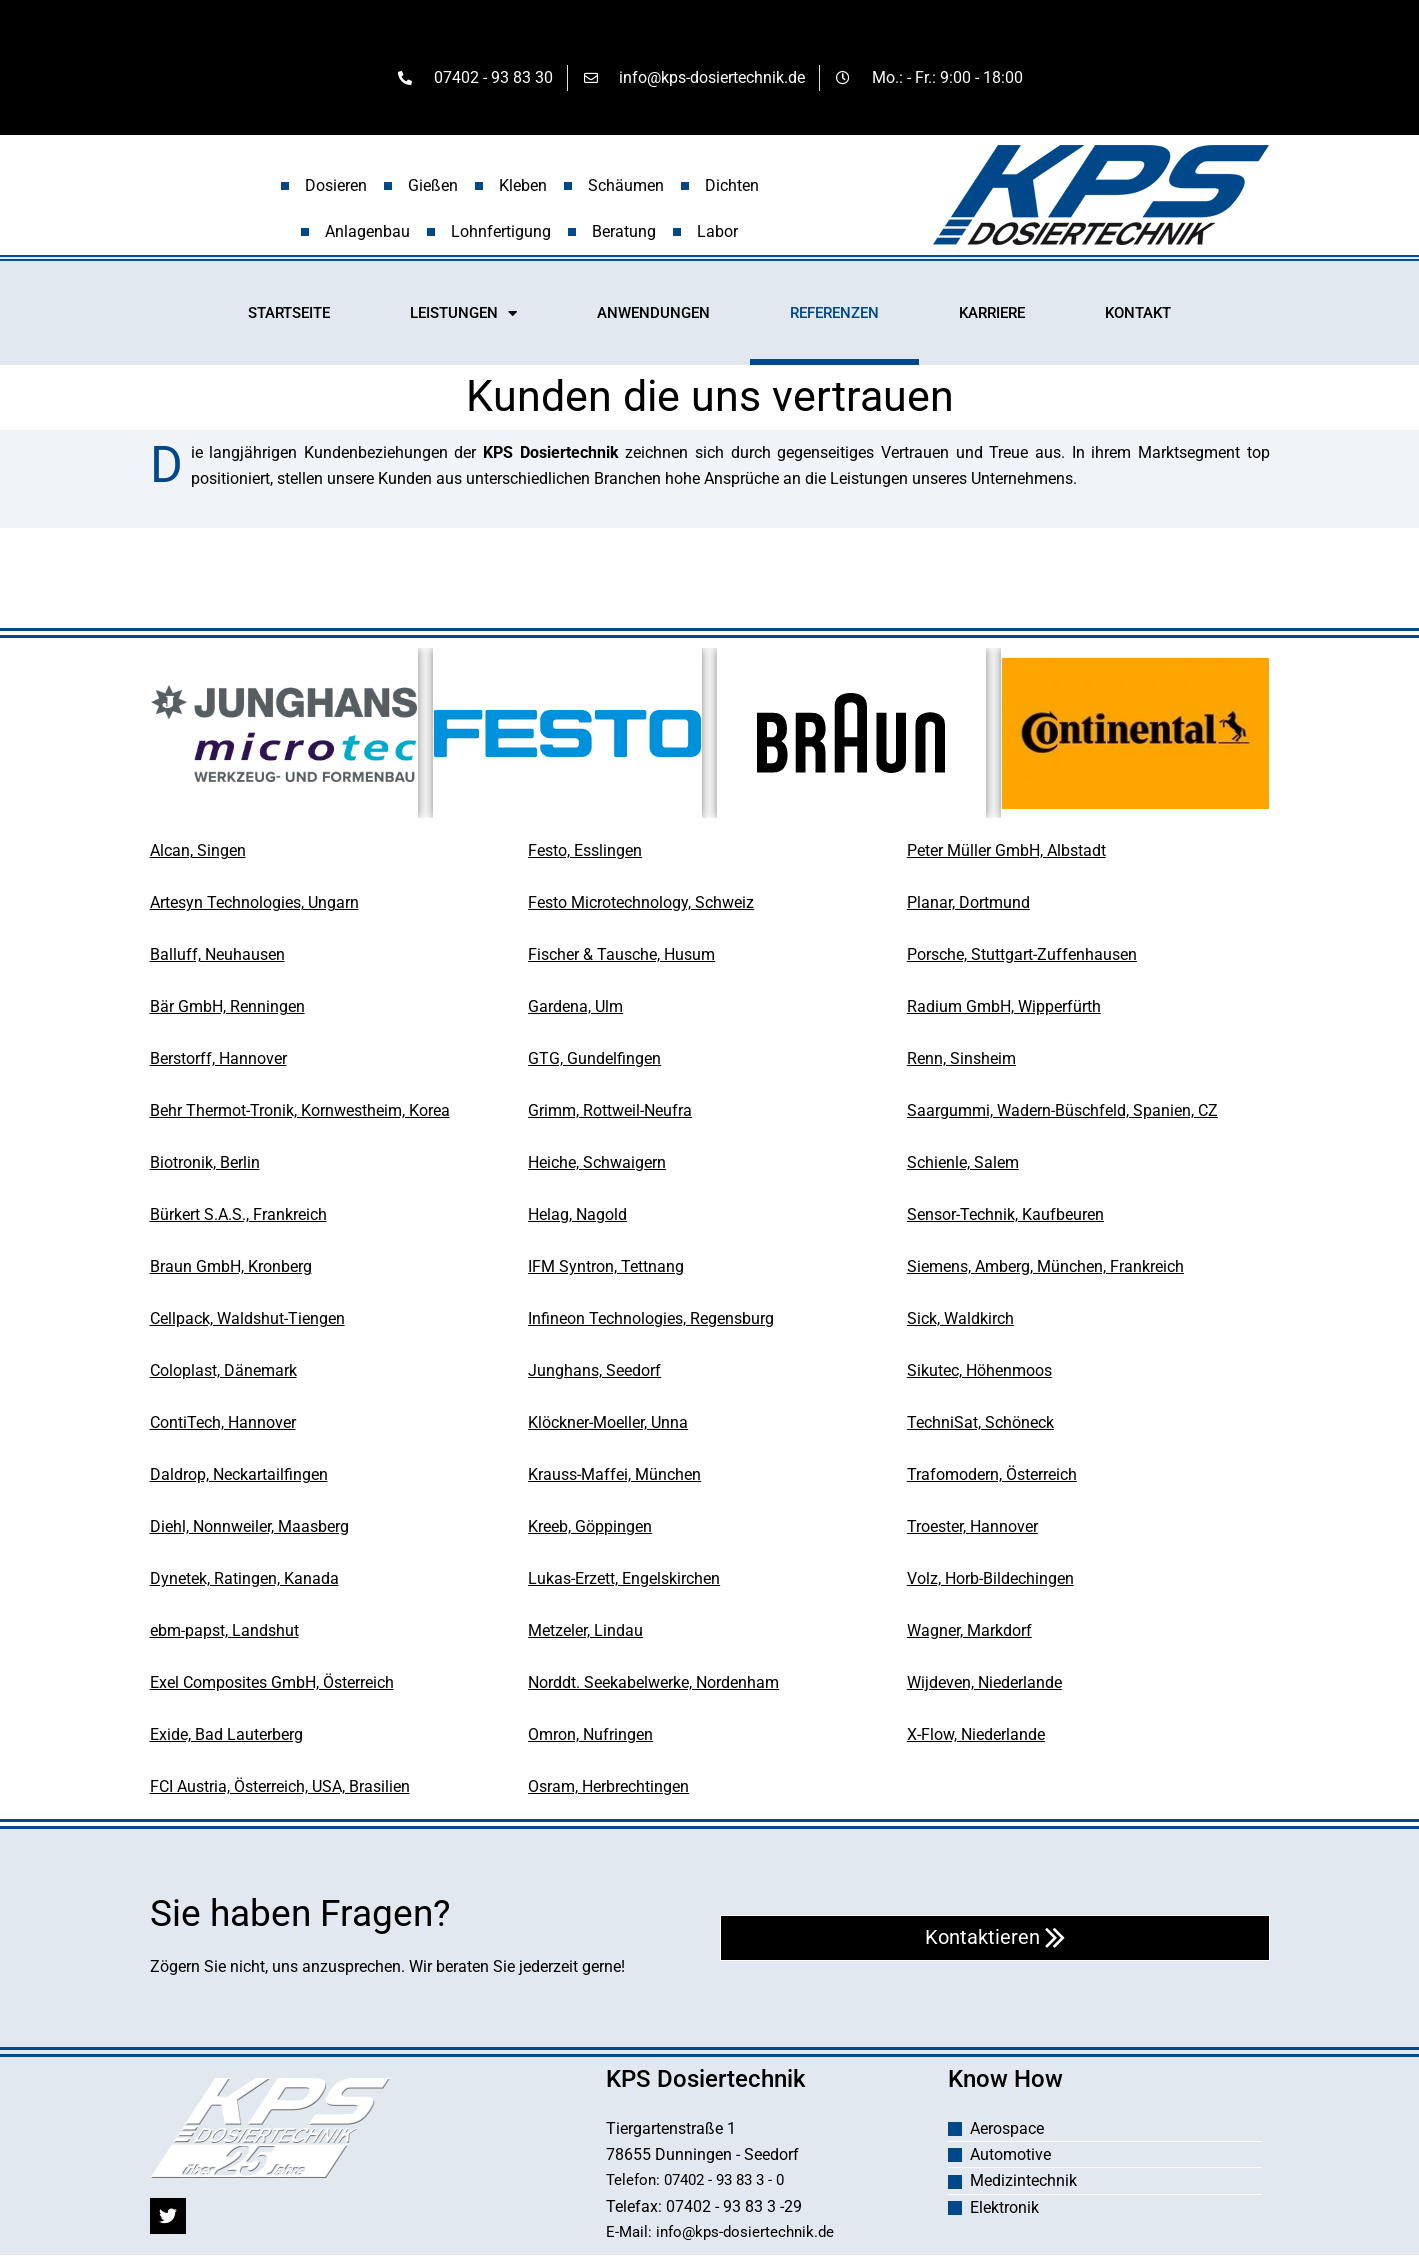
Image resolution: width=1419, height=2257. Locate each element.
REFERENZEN (834, 316)
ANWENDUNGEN (653, 316)
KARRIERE (992, 316)
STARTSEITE (289, 316)
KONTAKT (1138, 316)
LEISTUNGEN (463, 316)
